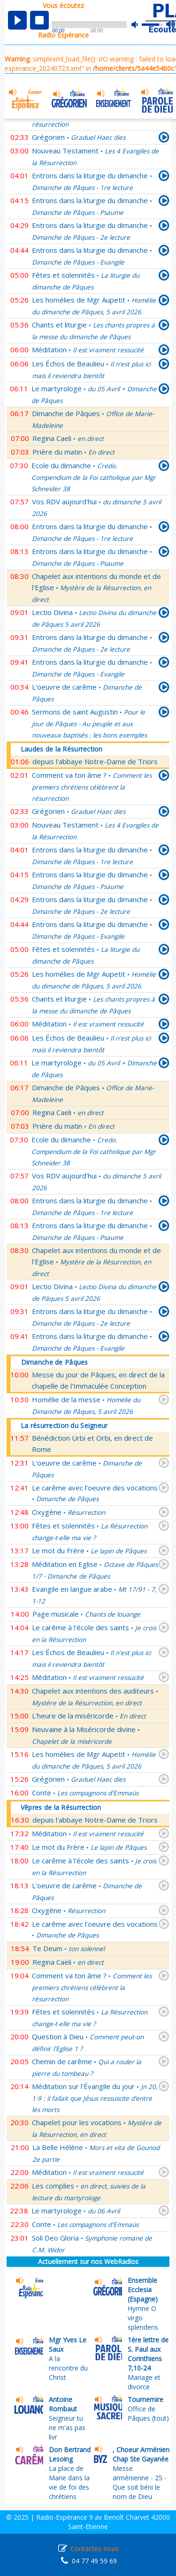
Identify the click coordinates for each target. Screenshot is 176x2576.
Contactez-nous (94, 2548)
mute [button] (139, 25)
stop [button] (39, 20)
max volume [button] (171, 25)
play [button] (17, 20)
